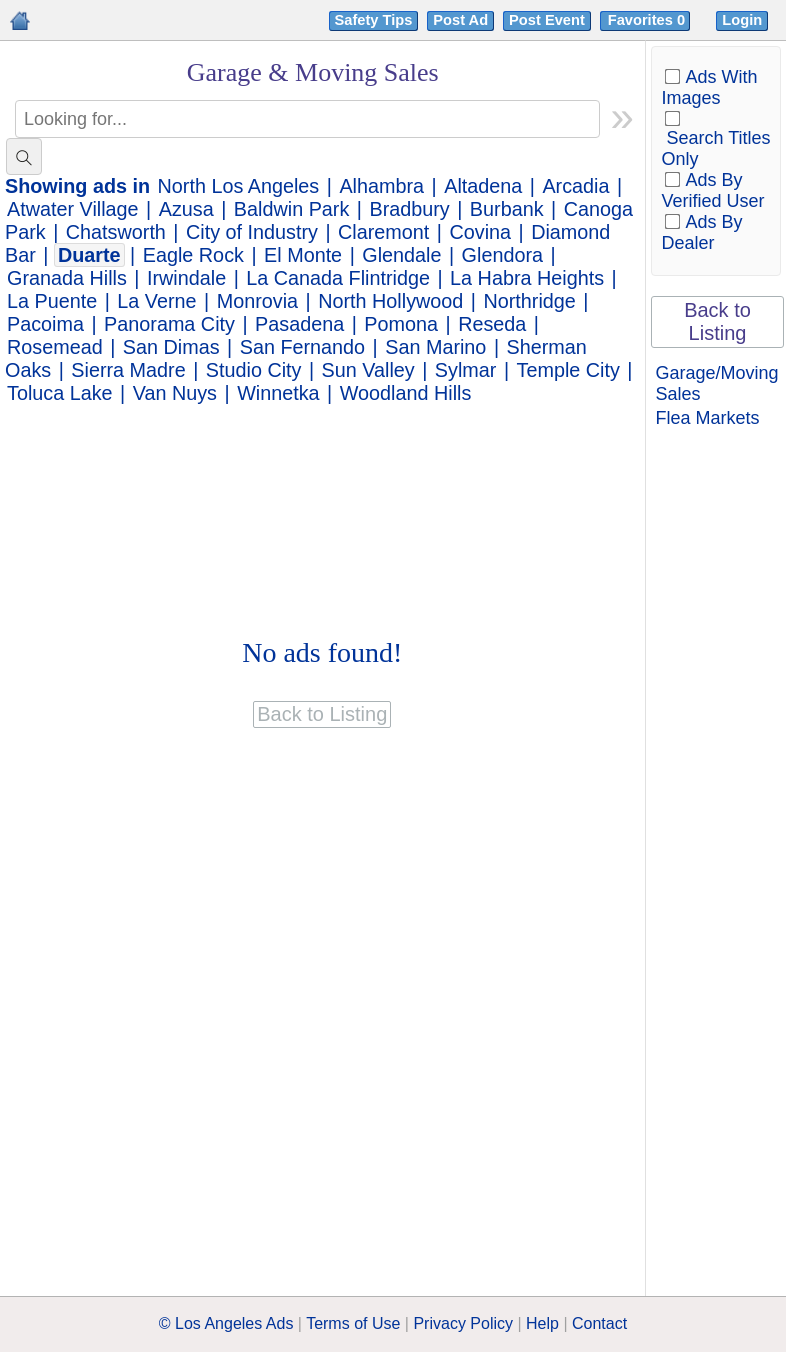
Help (542, 1323)
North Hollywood (390, 301)
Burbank (507, 209)
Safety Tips (374, 20)
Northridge (529, 301)
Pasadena (299, 324)
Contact (599, 1323)
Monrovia (257, 301)
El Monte (303, 255)
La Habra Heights (527, 278)
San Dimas (171, 347)
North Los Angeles (239, 186)
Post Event (547, 20)
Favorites (648, 20)
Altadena (483, 186)
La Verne (156, 301)
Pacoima (45, 324)
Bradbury (409, 209)
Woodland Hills (406, 393)
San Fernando (302, 347)
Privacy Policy (463, 1323)
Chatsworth (116, 232)
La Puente (52, 301)
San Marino (435, 347)
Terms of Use (353, 1323)
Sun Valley (368, 370)
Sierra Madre (128, 370)
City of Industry (252, 232)
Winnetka (278, 393)
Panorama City (169, 324)
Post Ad (460, 20)
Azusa (186, 209)
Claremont (383, 232)
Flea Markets (708, 418)
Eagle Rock (193, 255)
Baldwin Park (291, 209)
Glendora (502, 255)
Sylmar (466, 370)
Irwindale (186, 278)
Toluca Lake (60, 393)
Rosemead (55, 347)
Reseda (492, 324)
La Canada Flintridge (338, 278)
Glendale (401, 255)
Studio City (254, 370)
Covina (480, 232)
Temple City (568, 370)
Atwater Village (73, 209)
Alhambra (381, 186)
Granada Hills (67, 278)
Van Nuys (175, 393)
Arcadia (575, 186)
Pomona (401, 324)
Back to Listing (717, 321)
